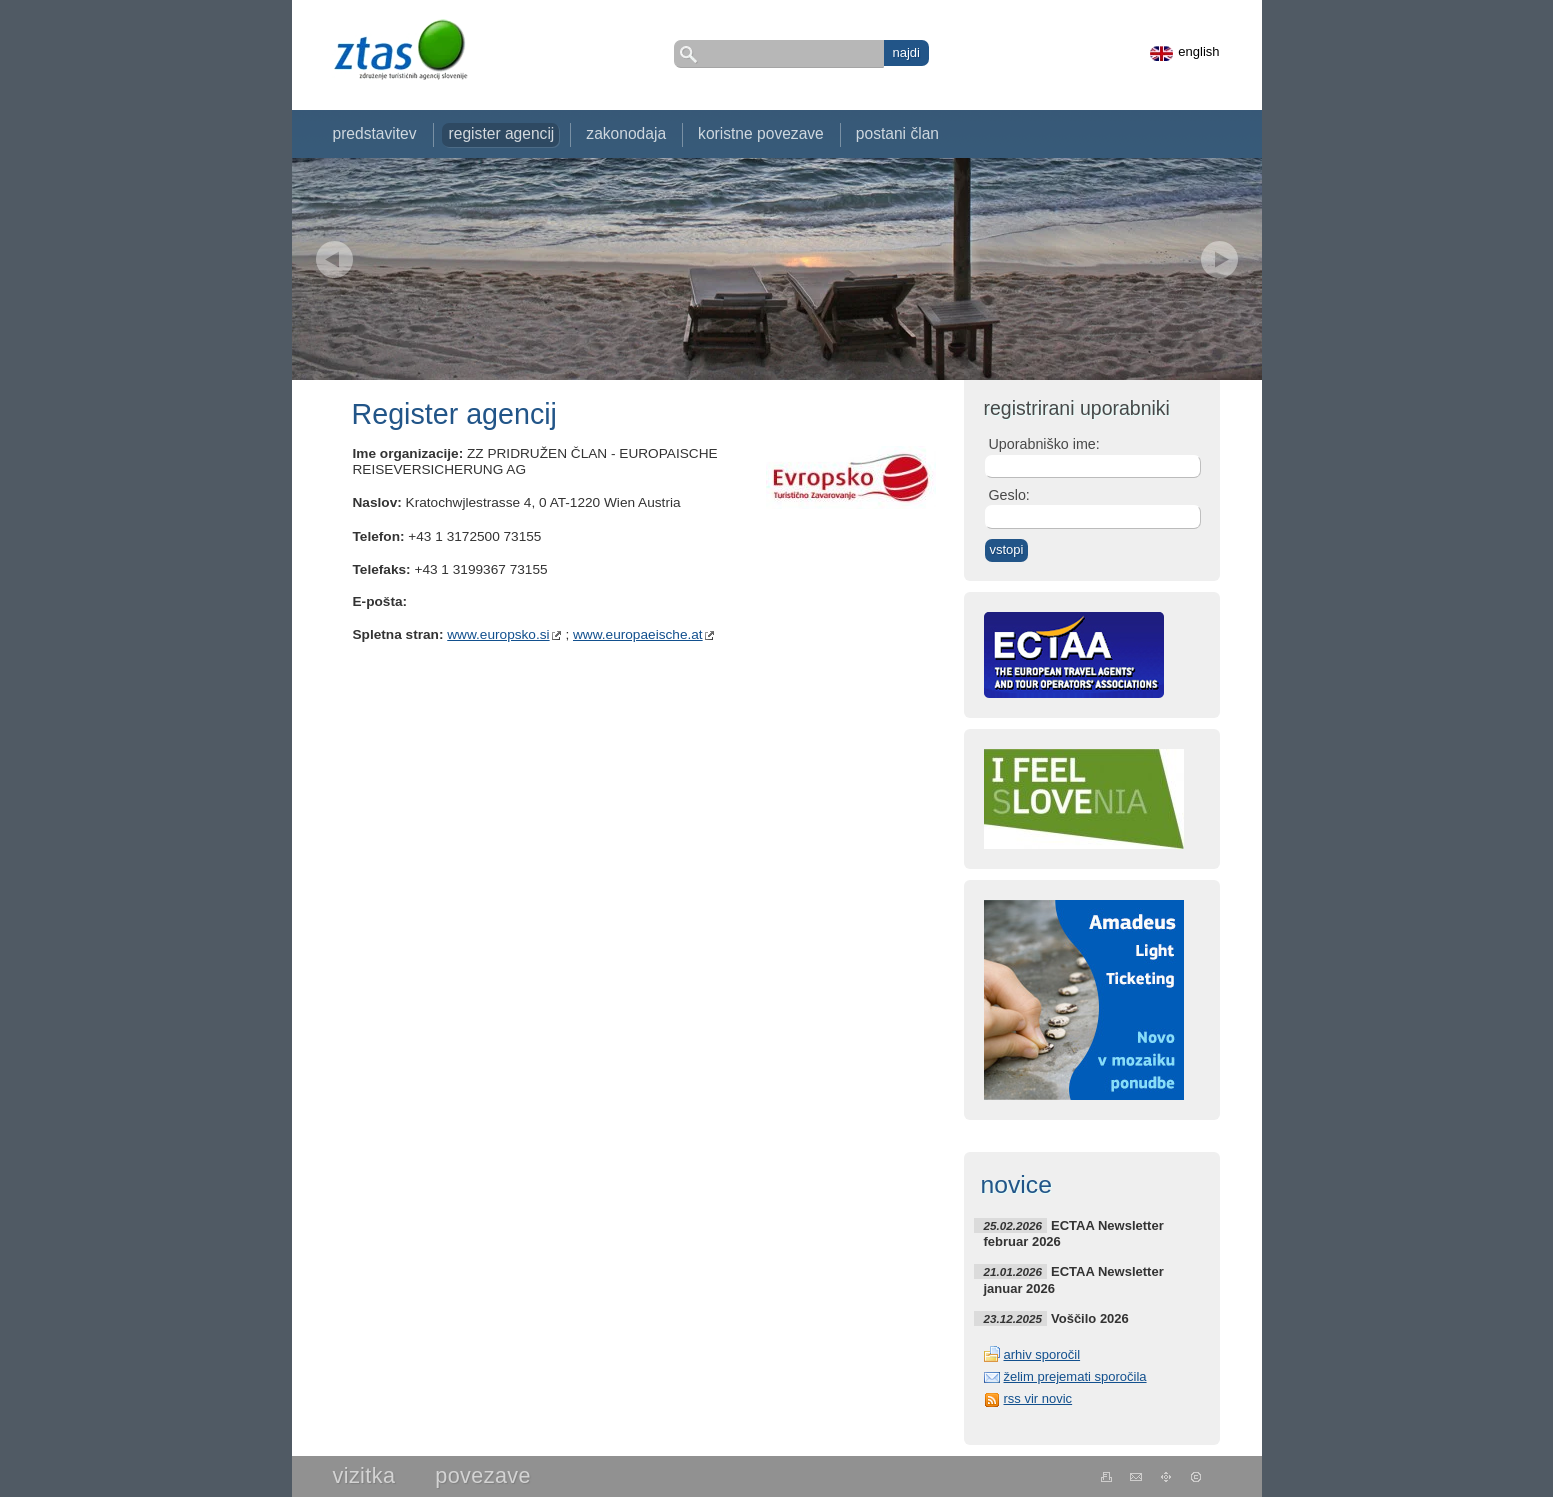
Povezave (483, 1475)
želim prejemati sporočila (1075, 1376)
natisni (1106, 1477)
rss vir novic (1038, 1398)
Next (1219, 259)
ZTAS (400, 49)
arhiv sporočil (1042, 1354)
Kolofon (1196, 1477)
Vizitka (364, 1475)
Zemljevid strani (1166, 1477)
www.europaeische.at (638, 634)
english (1198, 52)
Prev (334, 259)
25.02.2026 (1013, 1225)
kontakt (1136, 1477)
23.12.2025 (1013, 1318)
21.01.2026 (1013, 1271)
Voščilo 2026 (1090, 1318)
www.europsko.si (498, 634)
